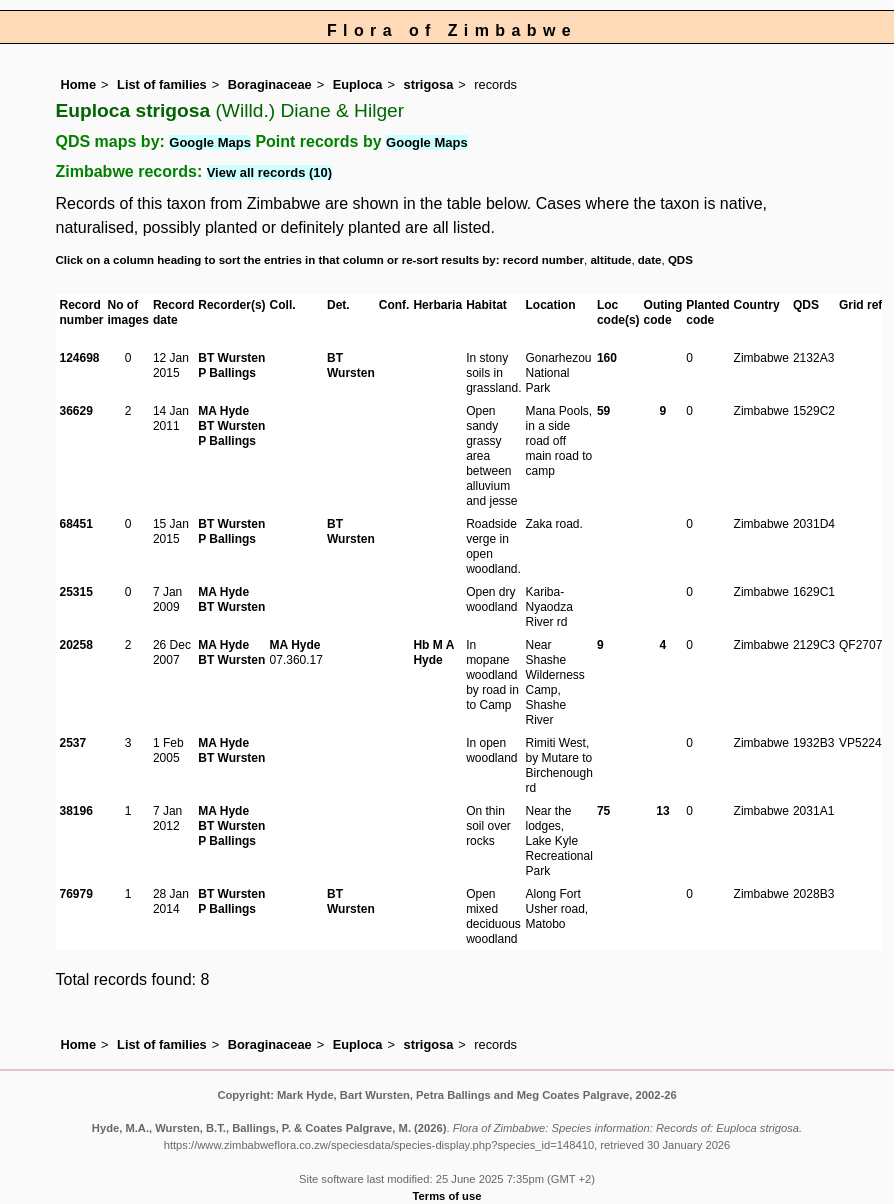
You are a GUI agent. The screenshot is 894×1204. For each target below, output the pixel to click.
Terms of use (447, 1196)
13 (662, 811)
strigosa (429, 84)
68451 (76, 524)
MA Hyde (223, 411)
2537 (73, 743)
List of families (162, 84)
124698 (80, 358)
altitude (610, 260)
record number (543, 260)
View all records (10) (270, 172)
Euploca (358, 84)
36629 (76, 411)
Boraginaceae (270, 84)
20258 (76, 645)
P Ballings (227, 373)
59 (603, 411)
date (650, 260)
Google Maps (210, 142)
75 (603, 811)
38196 (76, 811)
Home (79, 84)
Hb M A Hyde (433, 652)
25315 (76, 592)
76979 (76, 894)
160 (607, 358)
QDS (680, 260)
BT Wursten (231, 358)
